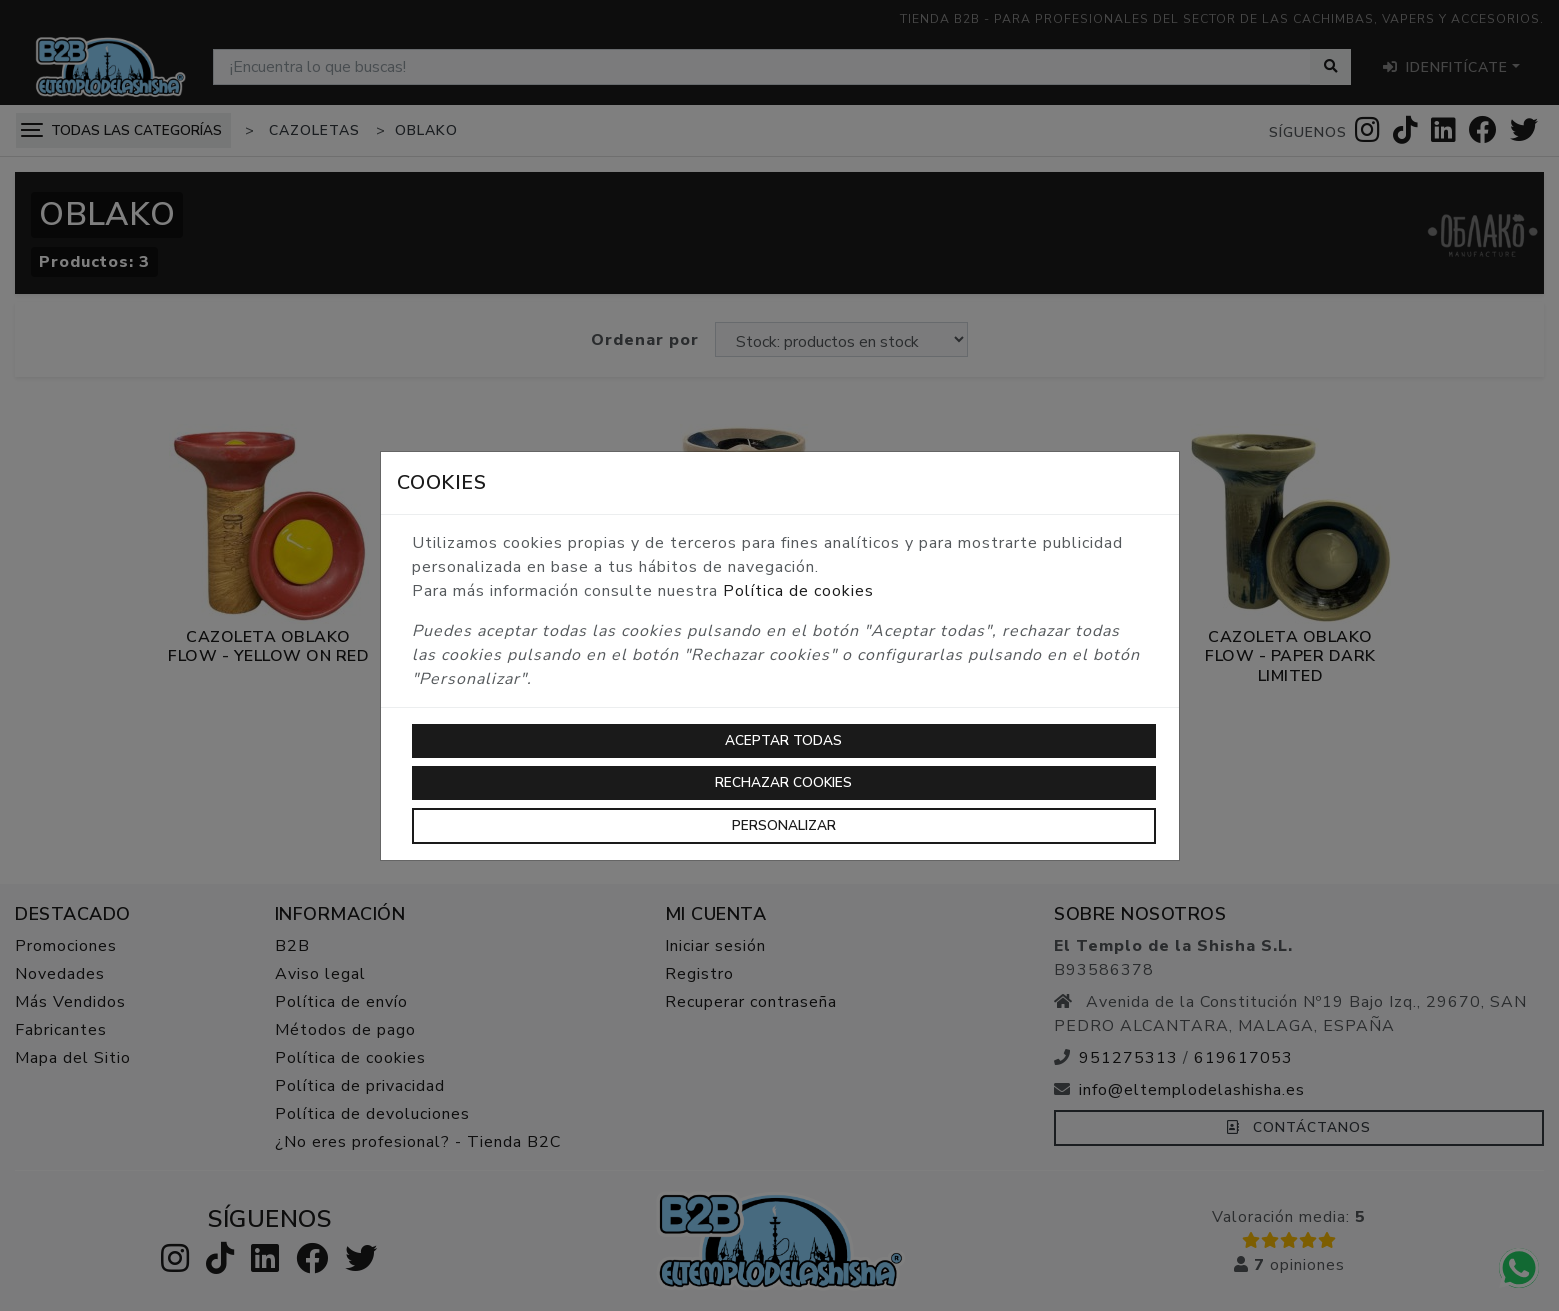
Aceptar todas (783, 740)
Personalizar (784, 825)
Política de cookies (798, 591)
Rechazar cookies (783, 782)
